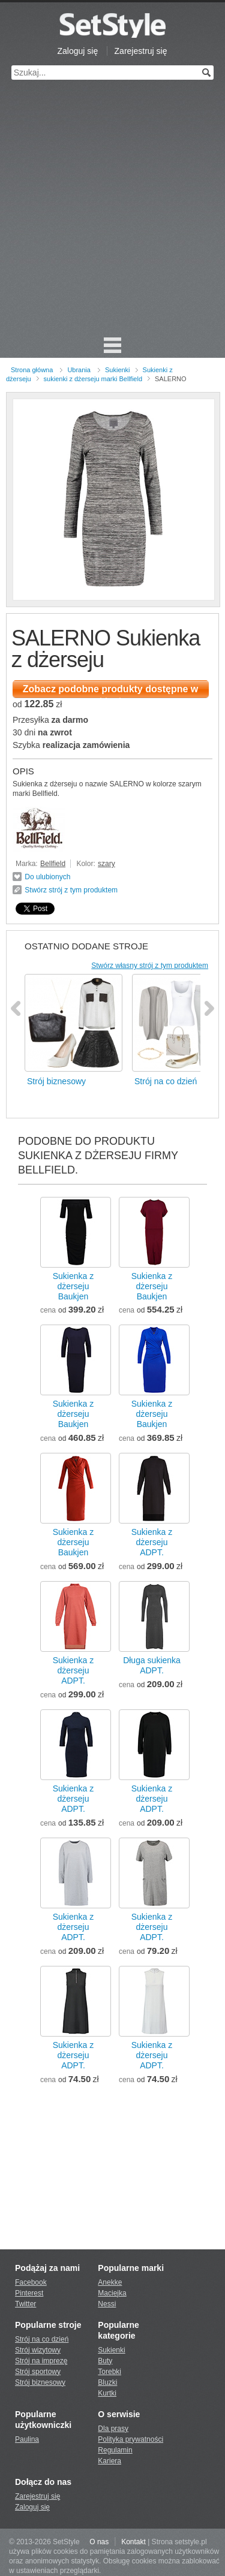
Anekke (110, 2282)
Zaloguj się (78, 51)
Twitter (25, 2304)
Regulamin (115, 2450)
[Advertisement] (112, 214)
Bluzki (107, 2382)
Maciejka (112, 2293)
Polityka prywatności (130, 2439)
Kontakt (133, 2542)
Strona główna (32, 369)
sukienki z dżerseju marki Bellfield (93, 378)
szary (106, 863)
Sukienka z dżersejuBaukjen (73, 1286)
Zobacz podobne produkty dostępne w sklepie (110, 691)
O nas (99, 2542)
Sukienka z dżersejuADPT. (151, 1542)
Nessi (107, 2304)
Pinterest (29, 2293)
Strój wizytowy (38, 2350)
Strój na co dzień (41, 2339)
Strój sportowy (38, 2371)
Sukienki (117, 369)
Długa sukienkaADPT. (152, 1665)
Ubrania (79, 369)
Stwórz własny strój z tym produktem (149, 965)
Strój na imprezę (41, 2361)
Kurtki (107, 2393)
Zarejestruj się (141, 51)
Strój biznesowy (40, 2382)
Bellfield (52, 863)
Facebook (31, 2282)
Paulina (27, 2439)
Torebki (109, 2371)
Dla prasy (113, 2428)
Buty (105, 2361)
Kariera (109, 2461)
